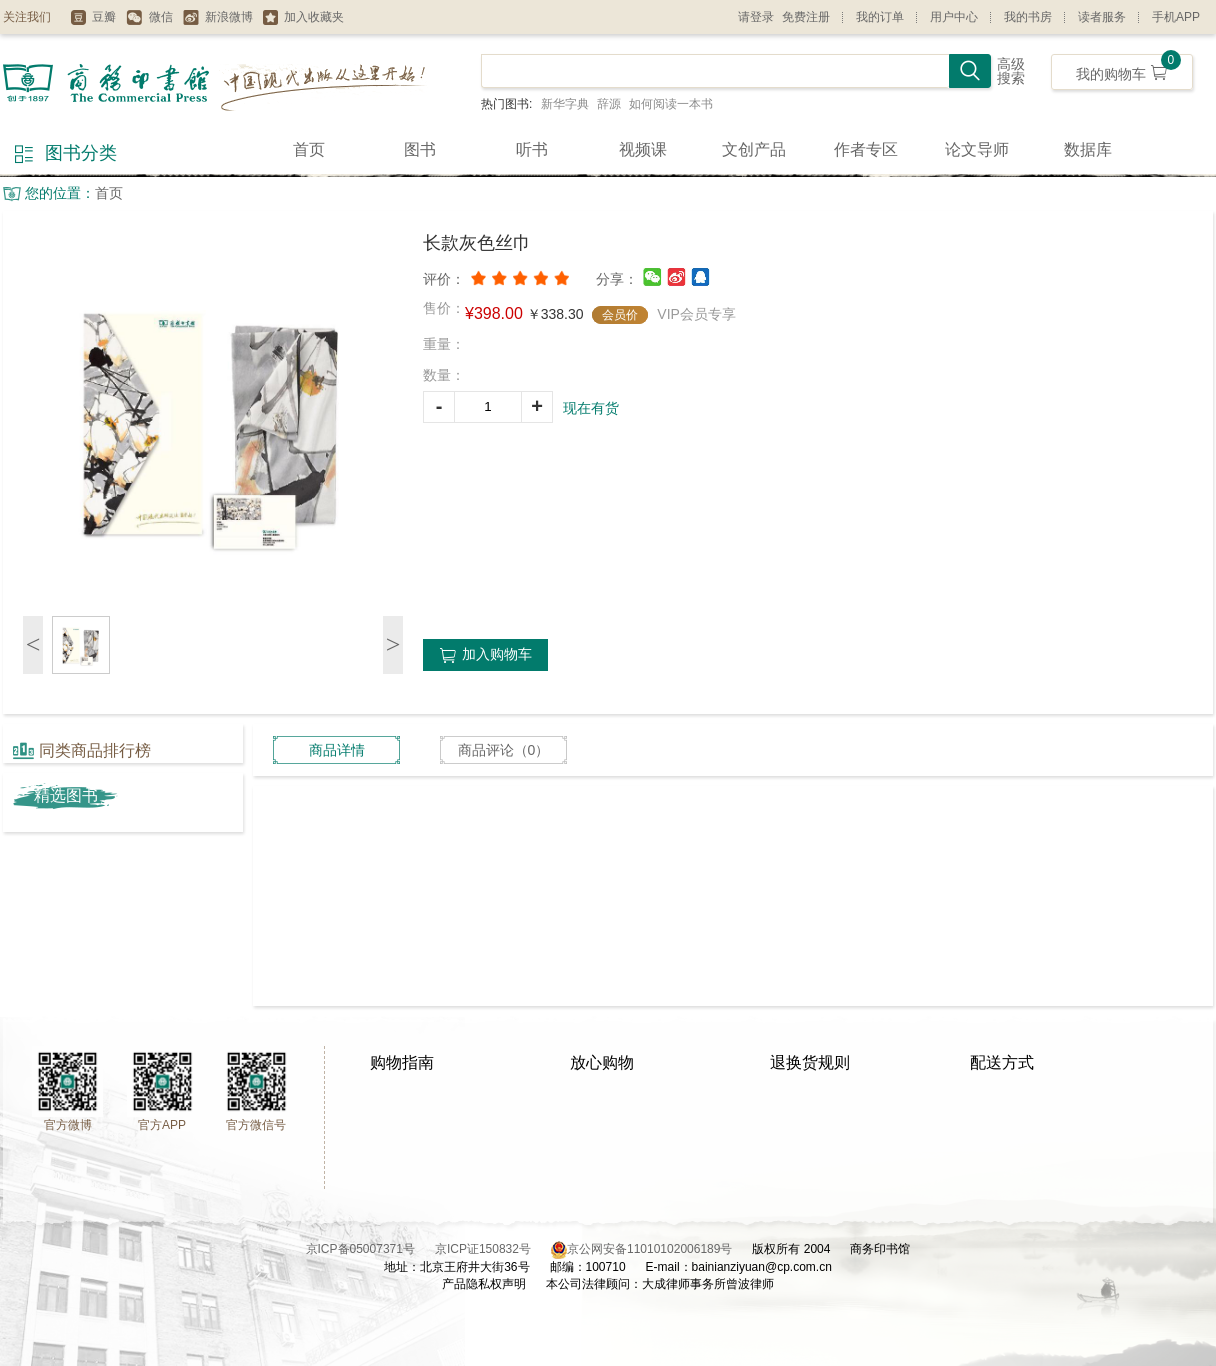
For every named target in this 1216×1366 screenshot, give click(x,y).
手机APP (1176, 17)
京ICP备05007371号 (370, 1249)
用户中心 (954, 17)
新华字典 (565, 104)
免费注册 (806, 17)
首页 (309, 149)
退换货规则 (810, 1062)
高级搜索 (1011, 71)
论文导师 (977, 149)
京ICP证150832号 (493, 1249)
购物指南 (402, 1062)
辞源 (609, 104)
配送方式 (1002, 1062)
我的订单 (880, 17)
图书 (420, 149)
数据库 (1088, 149)
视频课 (643, 149)
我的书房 (1028, 17)
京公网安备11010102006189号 (649, 1249)
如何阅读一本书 (671, 104)
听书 (532, 149)
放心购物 (602, 1062)
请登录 (756, 17)
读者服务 (1102, 17)
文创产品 (754, 149)
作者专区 (866, 149)
